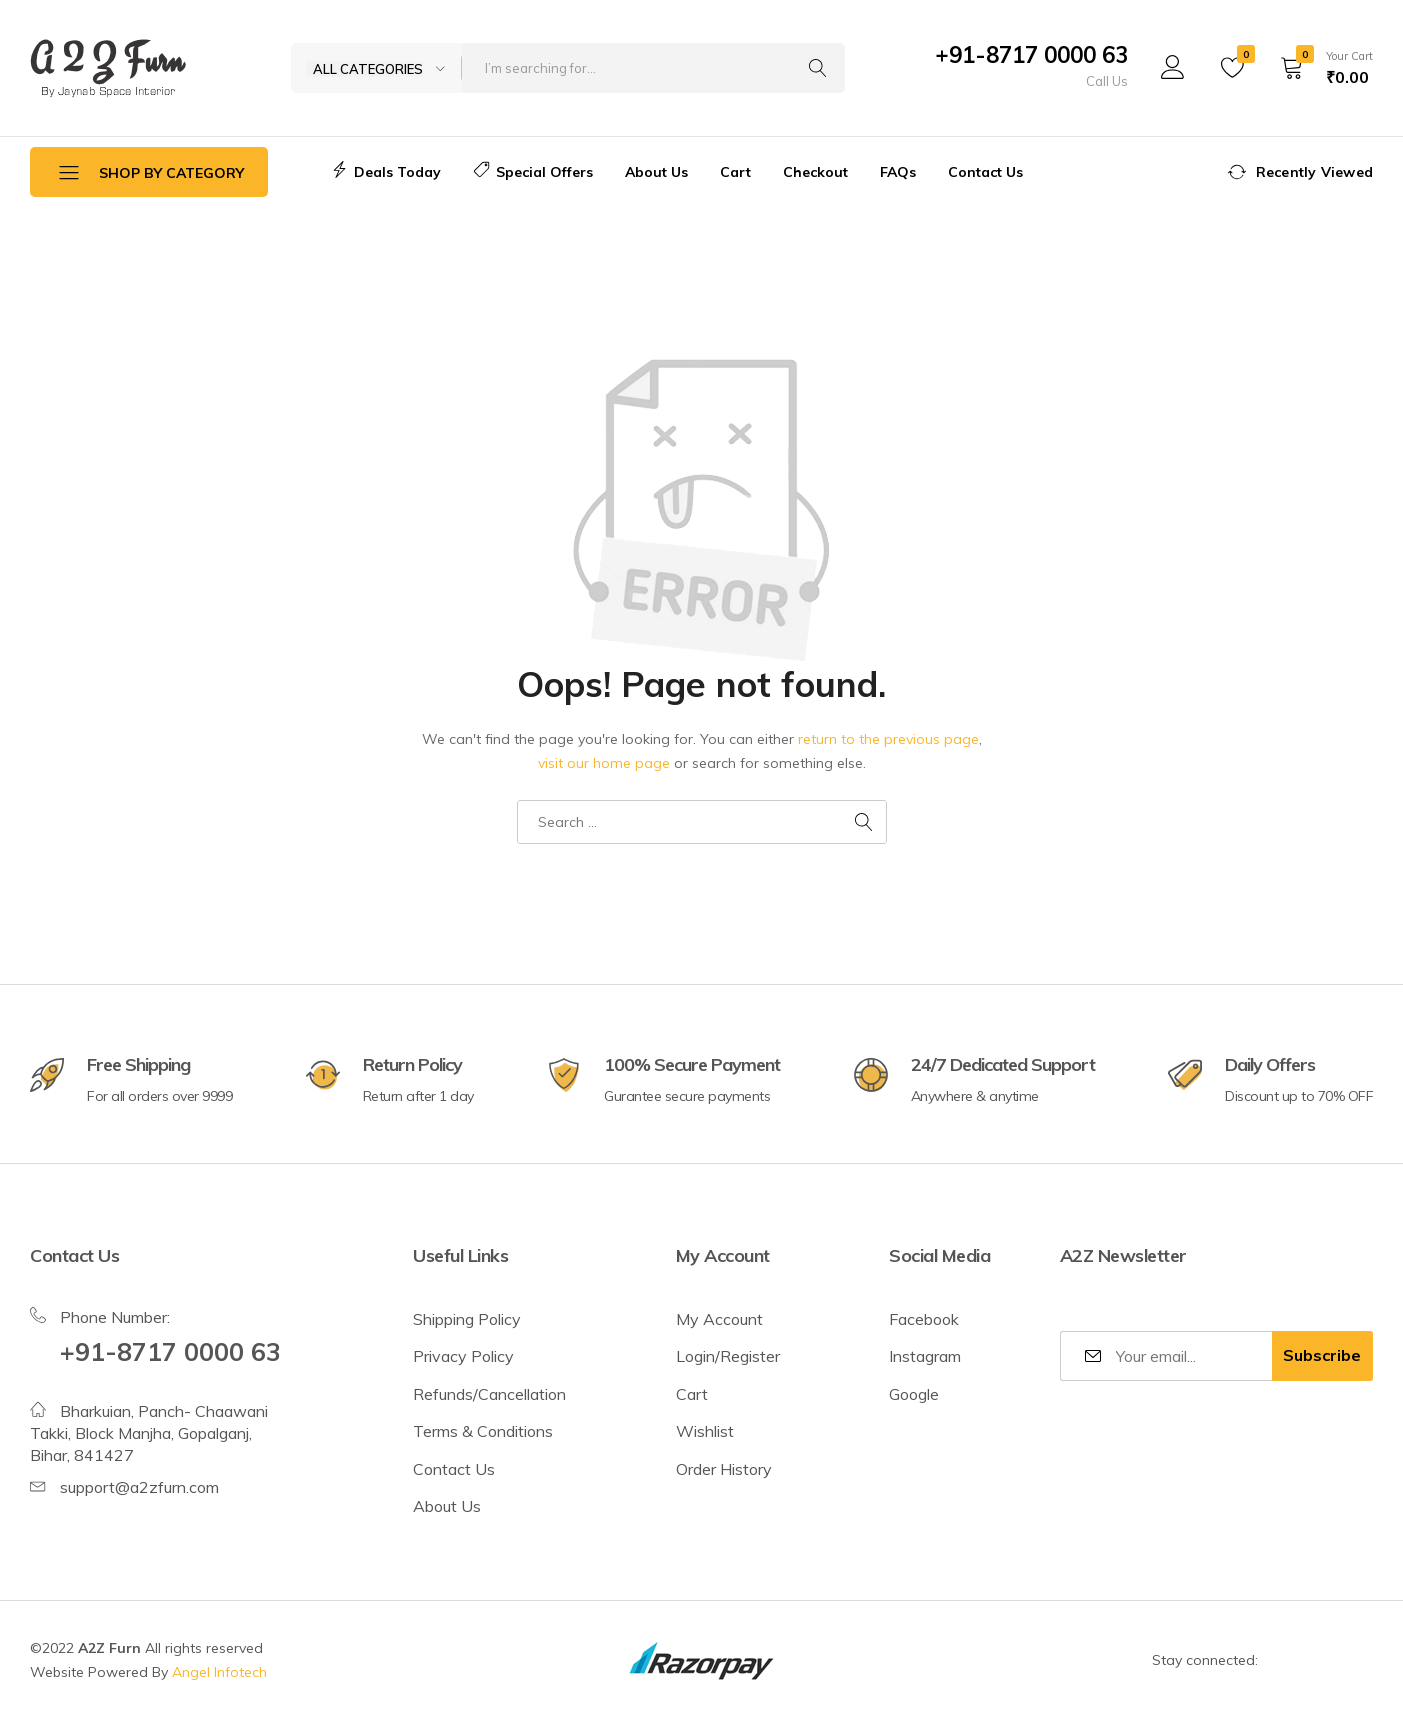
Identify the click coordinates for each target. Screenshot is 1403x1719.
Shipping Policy (467, 1319)
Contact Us (985, 172)
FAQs (898, 172)
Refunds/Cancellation (489, 1394)
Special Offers (533, 172)
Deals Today (386, 172)
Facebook (924, 1319)
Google (914, 1394)
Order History (724, 1469)
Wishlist (705, 1431)
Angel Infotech (219, 1672)
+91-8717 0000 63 (1031, 55)
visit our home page (604, 763)
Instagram (925, 1356)
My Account (719, 1319)
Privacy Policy (463, 1356)
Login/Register (728, 1356)
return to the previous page (888, 739)
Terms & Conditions (483, 1431)
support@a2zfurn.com (139, 1487)
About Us (656, 172)
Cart (735, 172)
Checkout (815, 172)
